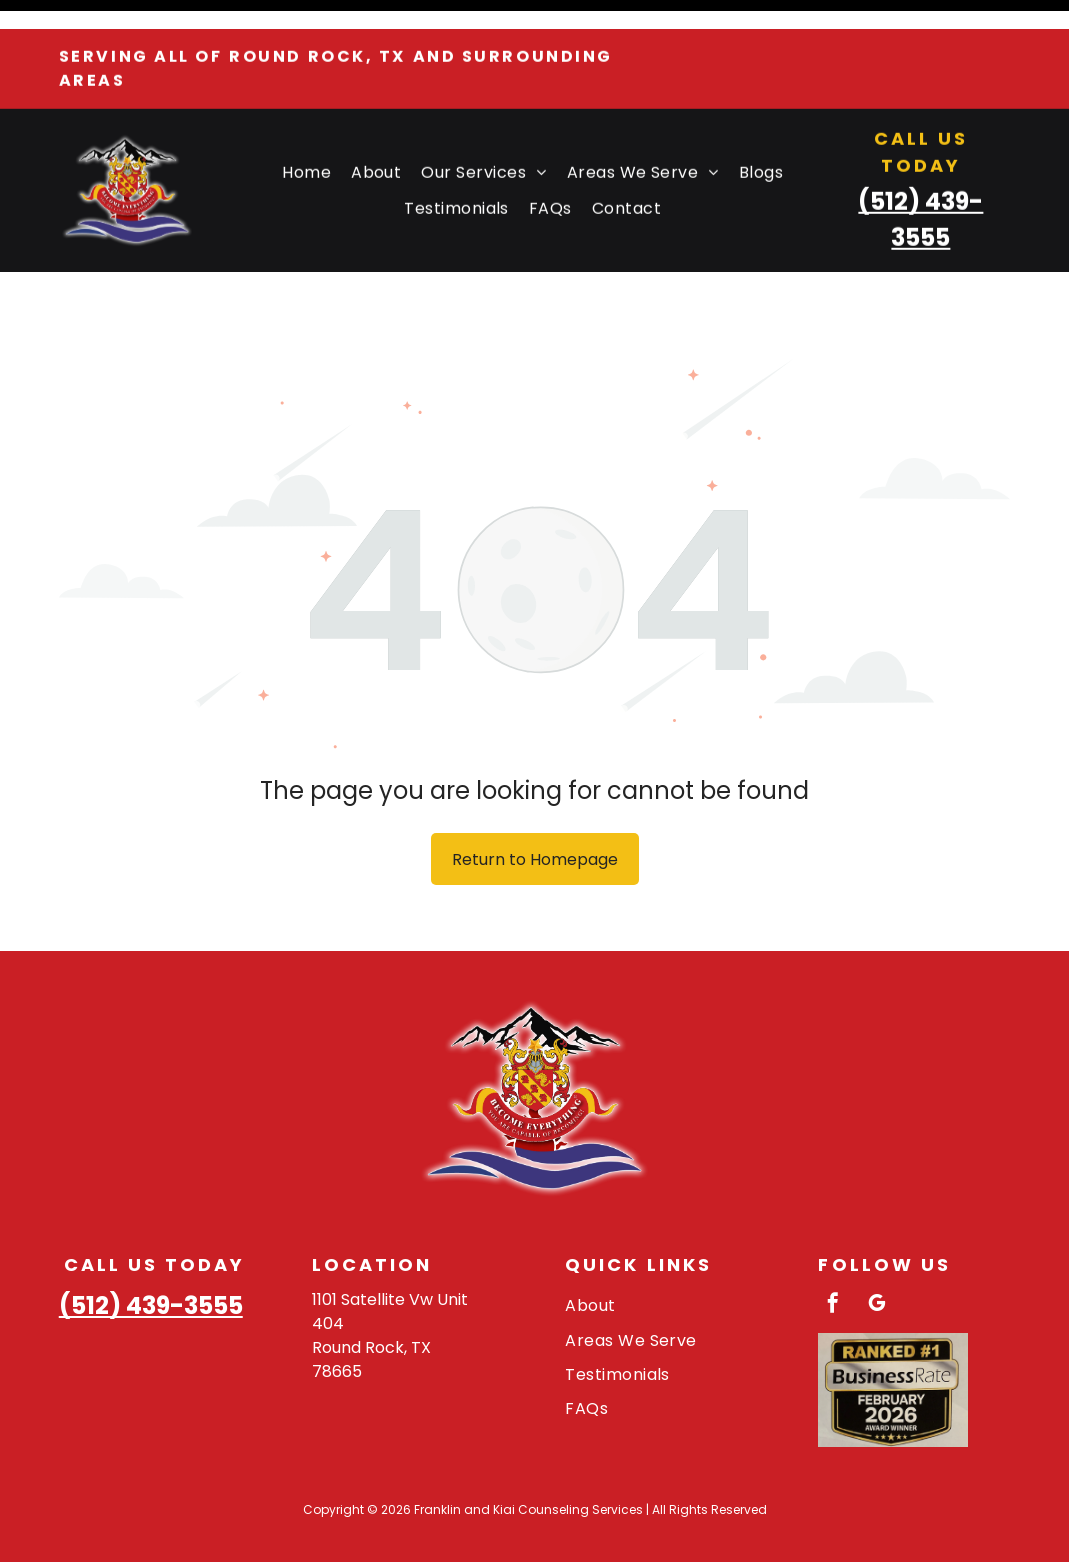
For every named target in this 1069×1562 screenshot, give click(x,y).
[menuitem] (306, 143)
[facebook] (833, 1255)
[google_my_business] (877, 1255)
